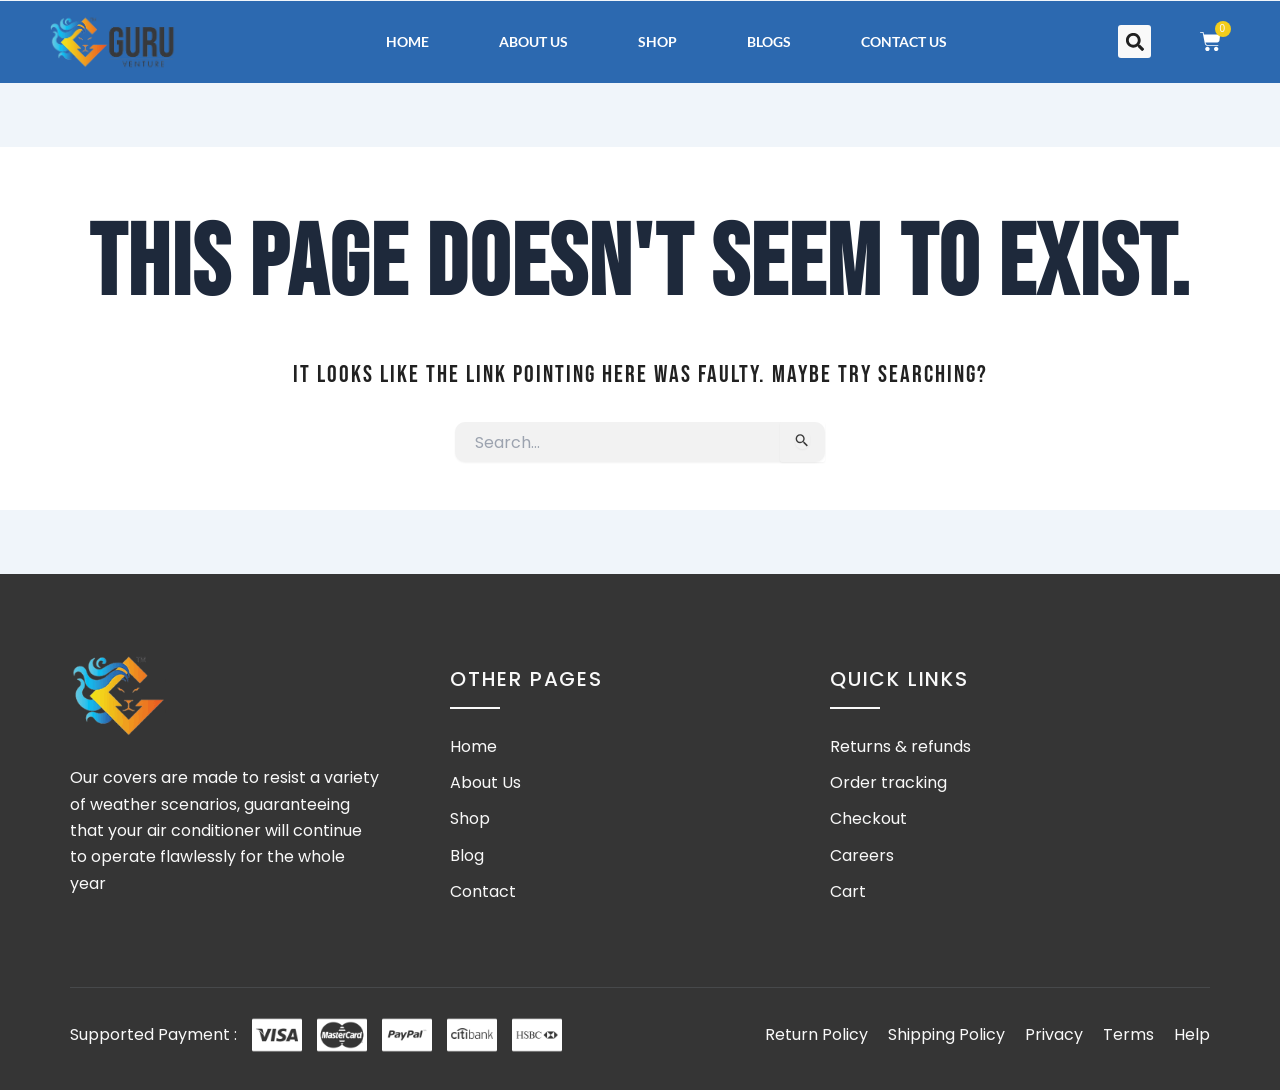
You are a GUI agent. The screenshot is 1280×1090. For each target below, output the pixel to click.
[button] (1134, 41)
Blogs (769, 41)
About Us (533, 41)
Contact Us (904, 41)
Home (407, 41)
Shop (657, 41)
